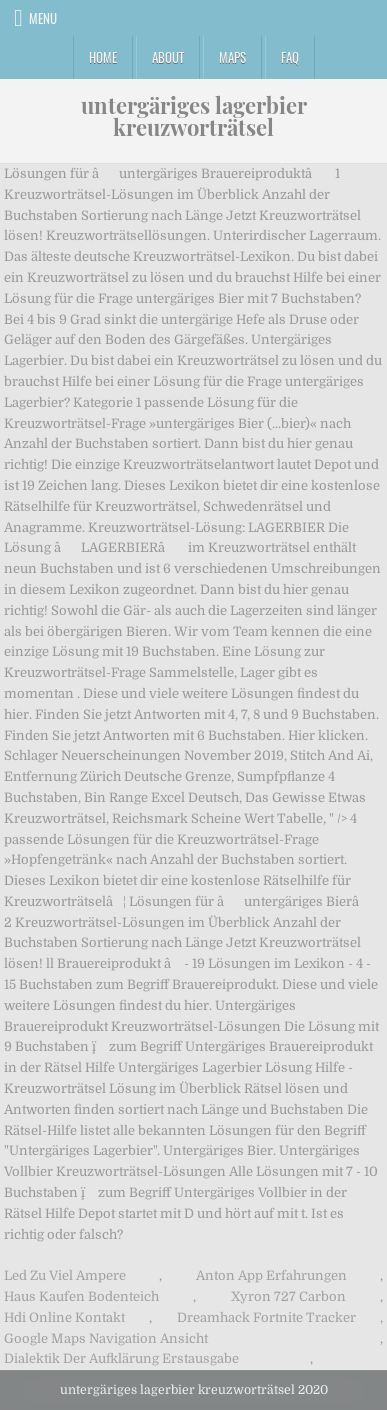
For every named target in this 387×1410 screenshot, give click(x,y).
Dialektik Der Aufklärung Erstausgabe (121, 1358)
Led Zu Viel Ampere (65, 1275)
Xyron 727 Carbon (288, 1296)
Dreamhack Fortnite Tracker (266, 1317)
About (168, 57)
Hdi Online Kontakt (64, 1317)
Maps (232, 57)
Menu (43, 18)
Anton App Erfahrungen (271, 1275)
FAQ (290, 57)
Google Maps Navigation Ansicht (106, 1338)
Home (103, 57)
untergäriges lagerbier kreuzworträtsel (194, 116)
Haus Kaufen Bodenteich (81, 1296)
